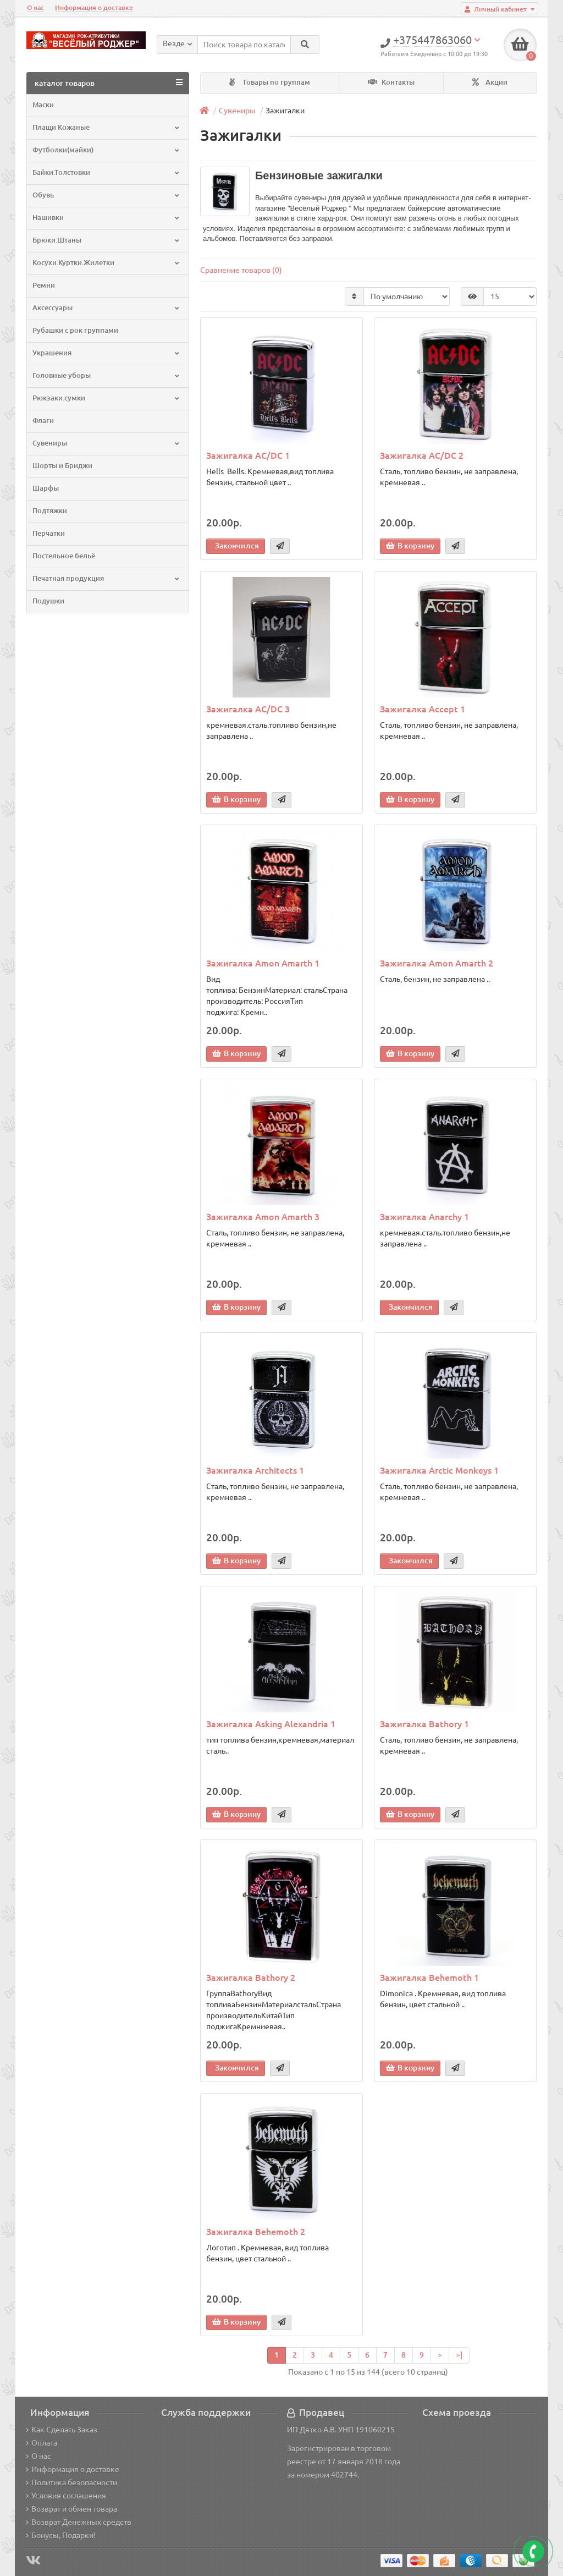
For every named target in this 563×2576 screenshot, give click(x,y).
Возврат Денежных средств (78, 2522)
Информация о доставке (94, 7)
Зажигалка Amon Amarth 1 (262, 963)
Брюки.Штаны (106, 240)
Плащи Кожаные (106, 127)
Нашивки (106, 217)
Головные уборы (106, 375)
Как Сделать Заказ (61, 2429)
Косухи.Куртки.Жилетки (106, 263)
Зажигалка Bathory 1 (424, 1724)
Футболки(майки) (106, 150)
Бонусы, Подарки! (61, 2535)
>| (459, 2354)
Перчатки (48, 533)
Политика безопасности (71, 2482)
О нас (35, 7)
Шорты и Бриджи (62, 466)
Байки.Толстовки (106, 172)
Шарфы (45, 488)
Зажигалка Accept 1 (422, 709)
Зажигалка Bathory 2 (250, 1977)
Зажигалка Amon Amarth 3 (262, 1217)
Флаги (43, 420)
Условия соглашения (66, 2495)
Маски (43, 105)
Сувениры (106, 443)
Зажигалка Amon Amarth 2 (436, 963)
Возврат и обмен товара (71, 2508)
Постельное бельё (63, 556)
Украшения (106, 353)
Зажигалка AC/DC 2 (421, 455)
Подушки (48, 601)
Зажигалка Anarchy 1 (424, 1217)
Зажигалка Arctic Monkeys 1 (439, 1470)
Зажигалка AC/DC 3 (248, 709)
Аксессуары (106, 308)
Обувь (106, 195)
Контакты (391, 82)
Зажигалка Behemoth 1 (429, 1977)
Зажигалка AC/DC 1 (248, 455)
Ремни (43, 285)
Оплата (41, 2442)
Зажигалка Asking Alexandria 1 (270, 1724)
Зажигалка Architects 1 (255, 1470)
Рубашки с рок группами (75, 330)
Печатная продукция (106, 578)
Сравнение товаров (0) (241, 270)
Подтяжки (49, 511)
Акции (489, 82)
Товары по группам (269, 82)
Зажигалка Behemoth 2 (255, 2232)
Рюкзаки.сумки (106, 398)
